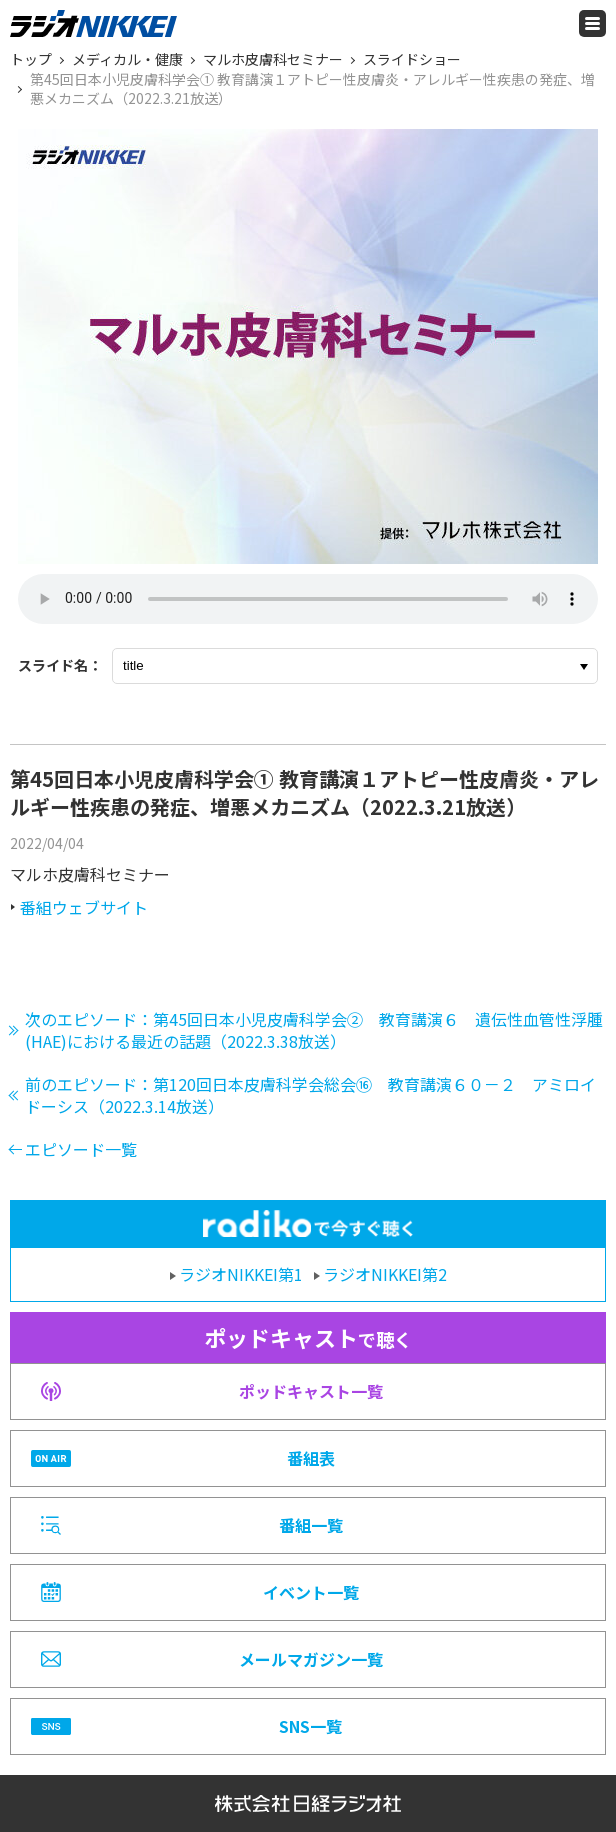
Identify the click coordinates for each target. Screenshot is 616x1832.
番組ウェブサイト (84, 907)
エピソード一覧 (81, 1149)
